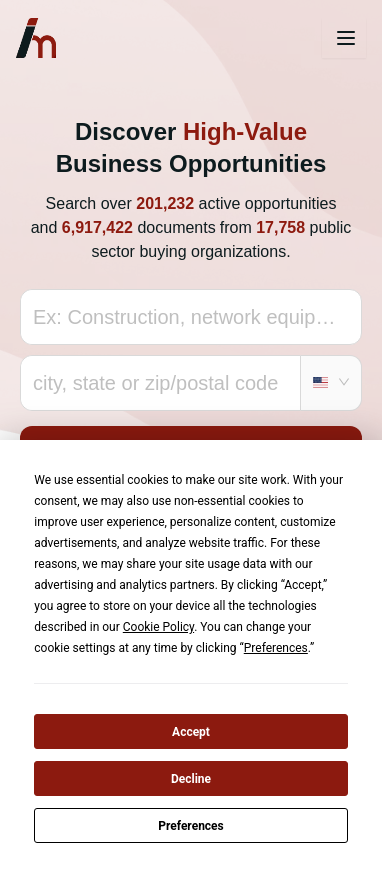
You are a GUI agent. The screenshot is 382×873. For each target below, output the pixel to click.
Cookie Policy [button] (158, 627)
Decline (191, 779)
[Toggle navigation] (344, 38)
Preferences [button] (276, 648)
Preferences (191, 826)
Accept (191, 732)
